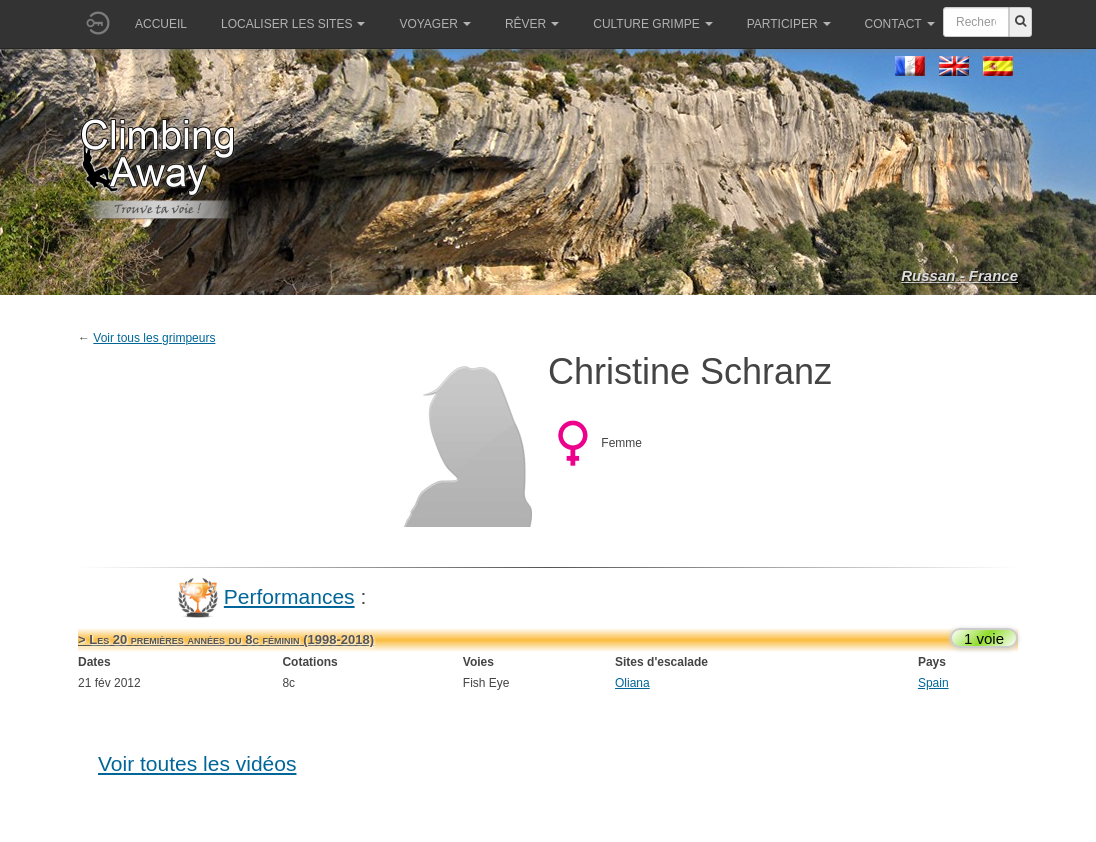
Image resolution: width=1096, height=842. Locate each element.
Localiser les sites (293, 24)
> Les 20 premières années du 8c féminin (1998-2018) (226, 639)
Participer (789, 24)
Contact (900, 24)
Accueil (161, 24)
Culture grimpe (652, 24)
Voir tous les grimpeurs (154, 338)
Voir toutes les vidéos (197, 763)
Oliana (632, 683)
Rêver (532, 24)
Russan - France (959, 275)
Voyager (434, 24)
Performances (289, 596)
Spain (933, 683)
